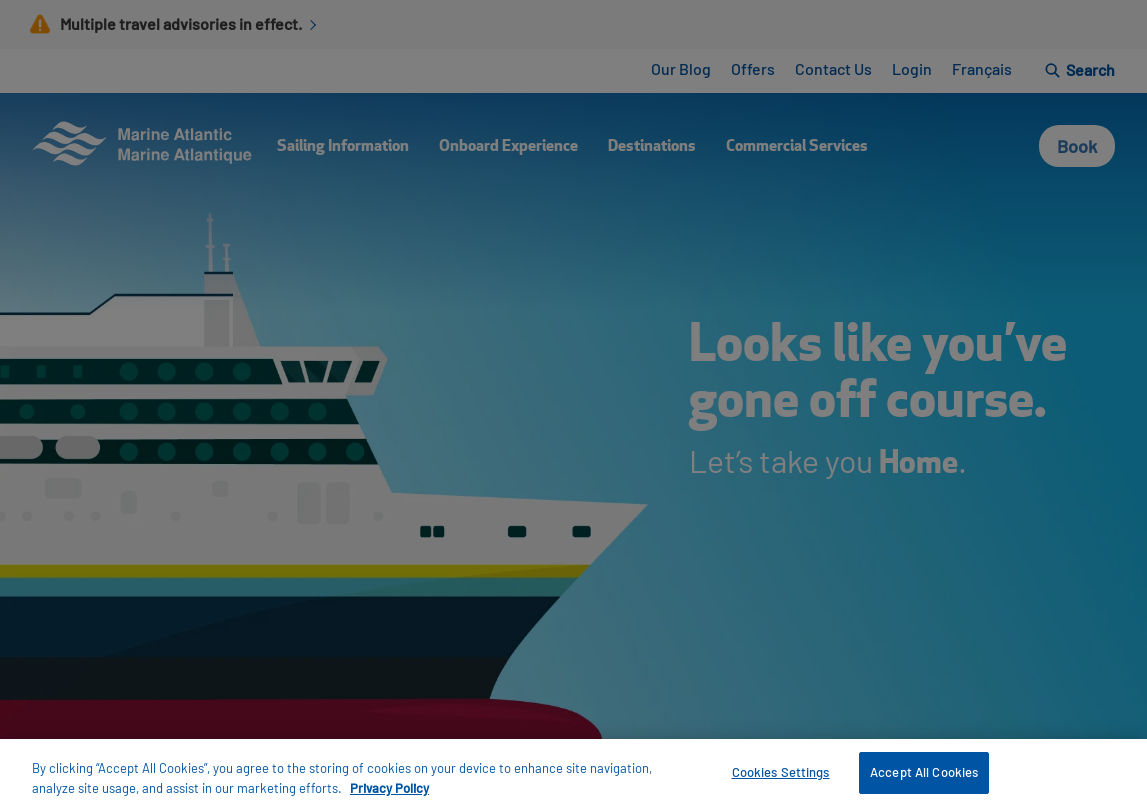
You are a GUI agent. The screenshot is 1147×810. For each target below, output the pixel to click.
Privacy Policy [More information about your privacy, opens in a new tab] (389, 788)
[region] (573, 774)
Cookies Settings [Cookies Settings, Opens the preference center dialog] (781, 772)
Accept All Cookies (924, 772)
